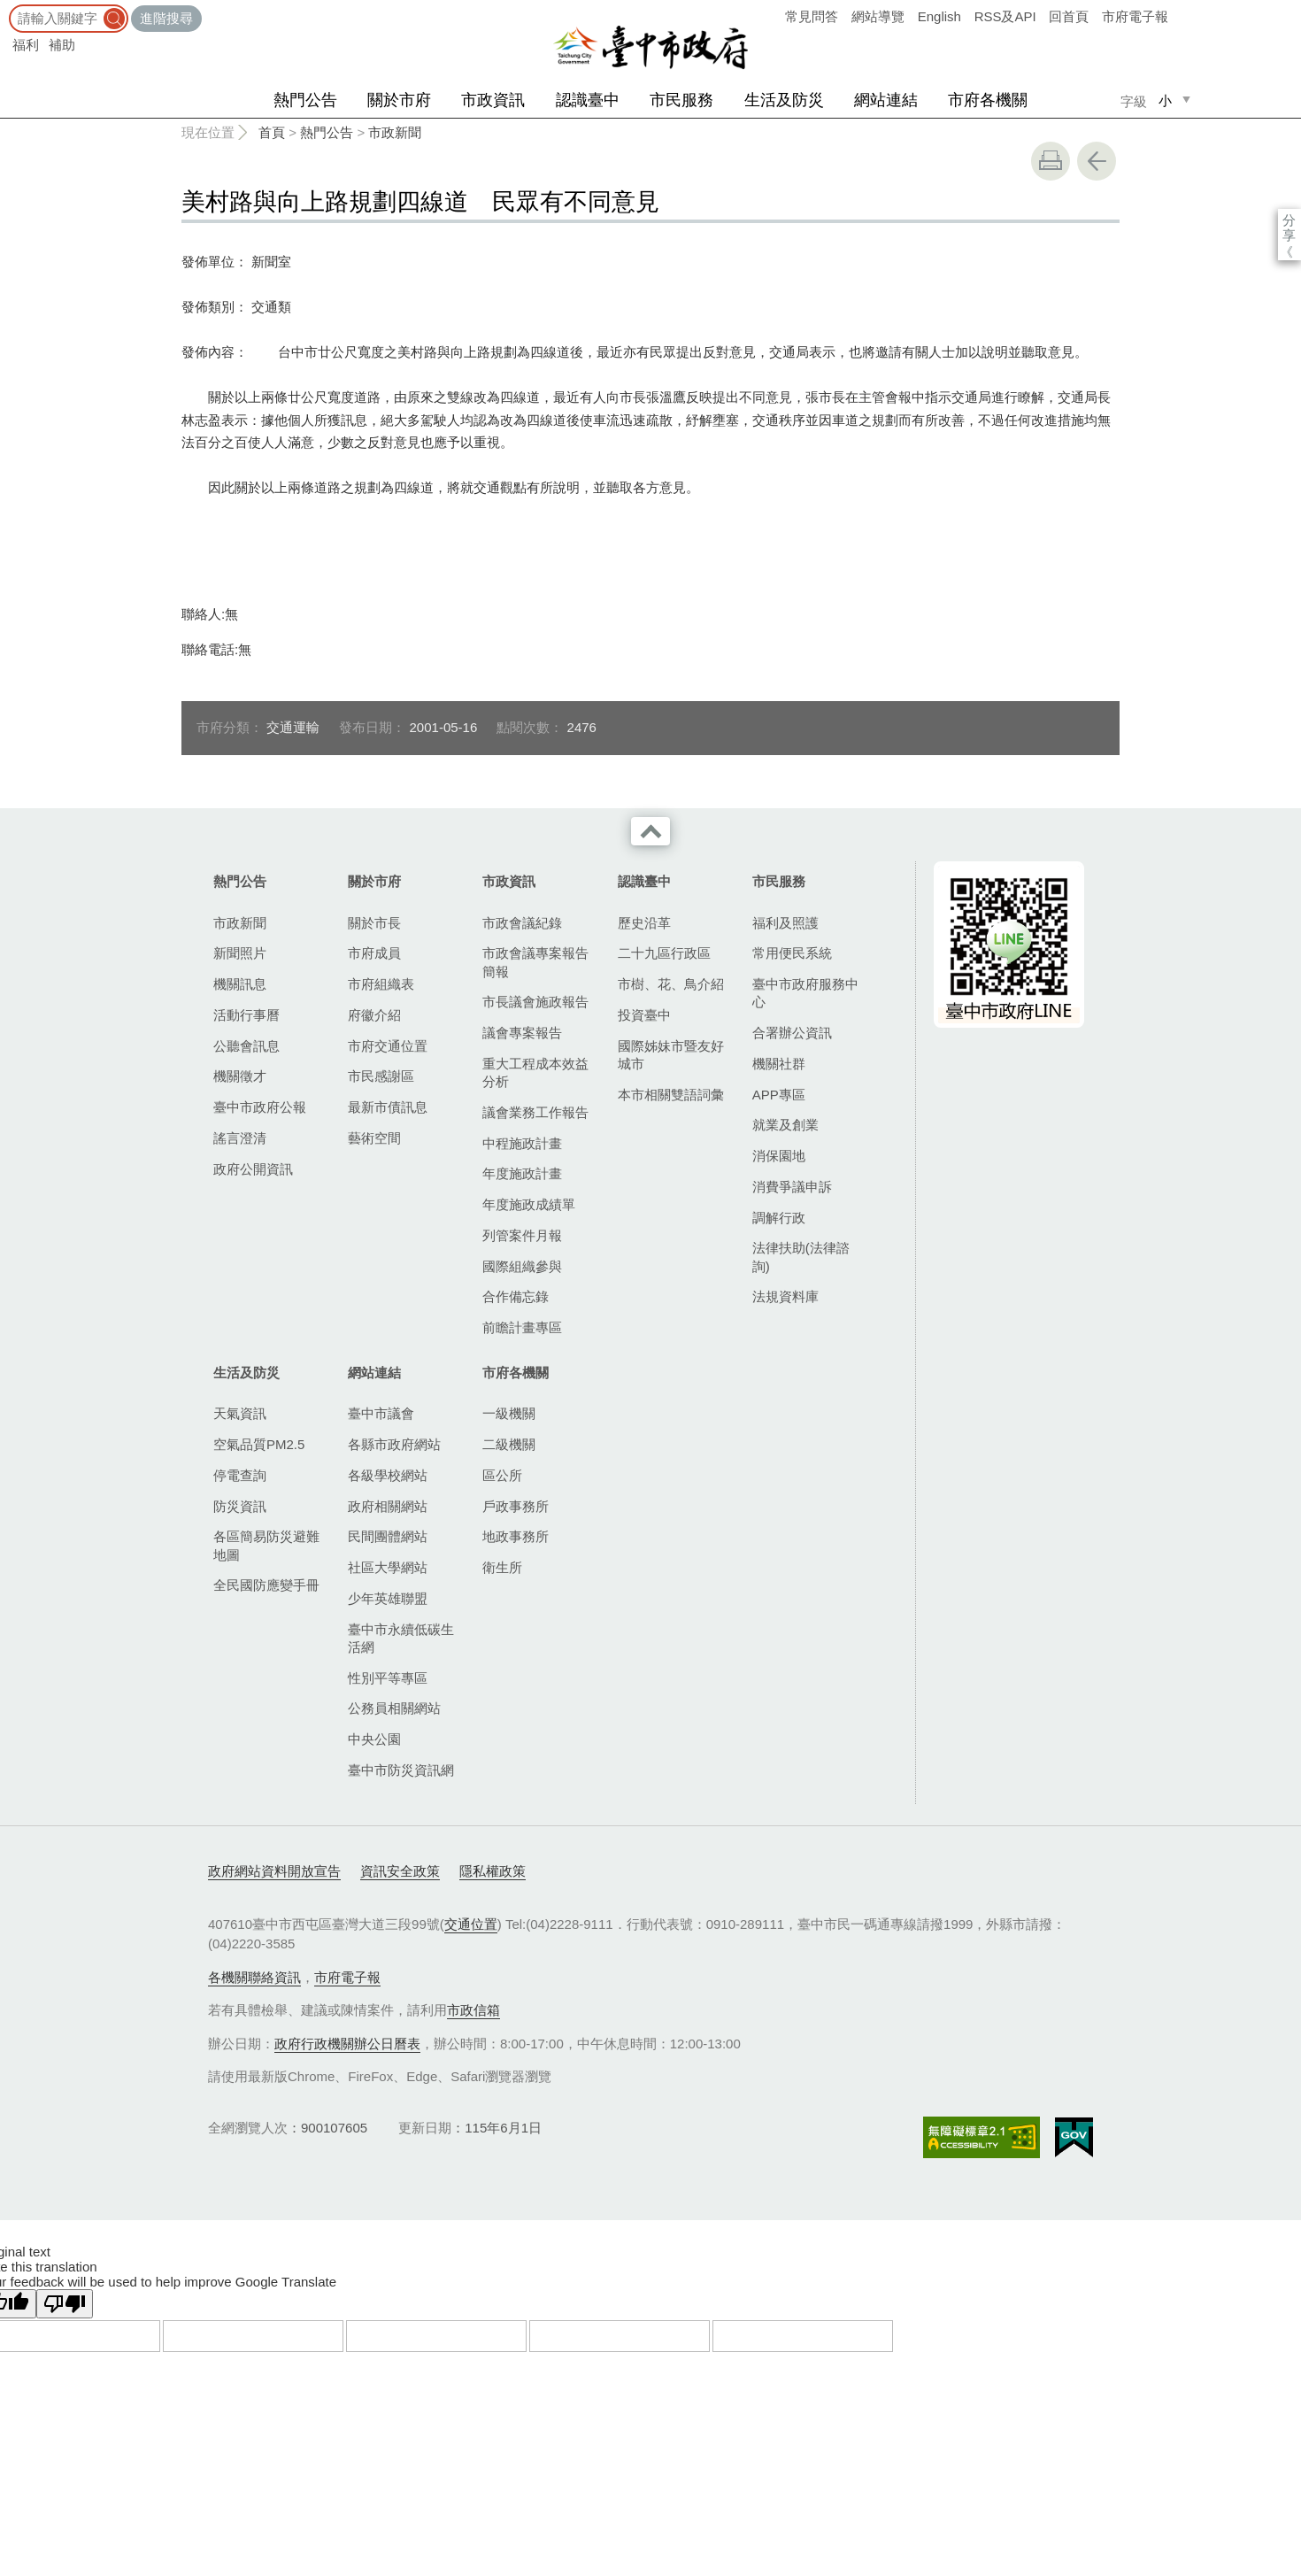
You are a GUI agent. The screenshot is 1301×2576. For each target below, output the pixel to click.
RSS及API (1005, 16)
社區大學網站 (387, 1567)
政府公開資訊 (253, 1168)
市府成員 (374, 952)
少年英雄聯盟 (387, 1598)
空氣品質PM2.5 (258, 1444)
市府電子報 (1135, 16)
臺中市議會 (381, 1413)
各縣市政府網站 (394, 1444)
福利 (25, 44)
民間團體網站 (387, 1536)
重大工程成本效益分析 (535, 1072)
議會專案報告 (522, 1032)
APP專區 (778, 1094)
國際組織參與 (522, 1266)
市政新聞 (394, 132)
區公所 (502, 1475)
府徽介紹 (374, 1014)
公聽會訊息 (246, 1045)
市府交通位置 (387, 1045)
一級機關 (508, 1413)
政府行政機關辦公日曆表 (347, 2043)
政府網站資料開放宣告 (274, 1870)
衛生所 (502, 1567)
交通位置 (470, 1924)
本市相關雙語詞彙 (671, 1094)
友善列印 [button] (1050, 161)
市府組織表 (381, 983)
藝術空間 (374, 1137)
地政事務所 (515, 1536)
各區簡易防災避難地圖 (266, 1545)
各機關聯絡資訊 (254, 1977)
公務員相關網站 (394, 1708)
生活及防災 (784, 100)
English (939, 16)
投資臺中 (644, 1014)
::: (6, 8)
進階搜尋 (166, 18)
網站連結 (886, 100)
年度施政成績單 (528, 1204)
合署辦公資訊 (792, 1032)
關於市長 (374, 922)
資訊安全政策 (400, 1870)
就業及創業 (785, 1124)
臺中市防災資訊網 (401, 1770)
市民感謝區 (381, 1076)
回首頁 (1069, 16)
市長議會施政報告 (535, 1001)
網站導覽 (878, 16)
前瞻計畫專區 (522, 1327)
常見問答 (811, 16)
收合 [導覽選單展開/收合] (650, 831)
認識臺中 (588, 100)
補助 (62, 44)
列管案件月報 (522, 1235)
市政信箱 (473, 2009)
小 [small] (1165, 100)
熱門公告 (305, 100)
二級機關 (508, 1444)
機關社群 (778, 1063)
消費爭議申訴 (792, 1186)
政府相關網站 (387, 1506)
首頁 (271, 132)
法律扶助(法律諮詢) (801, 1256)
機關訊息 (239, 983)
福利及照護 (785, 922)
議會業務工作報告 (535, 1112)
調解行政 (778, 1217)
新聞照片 (239, 952)
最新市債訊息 (387, 1106)
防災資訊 (239, 1506)
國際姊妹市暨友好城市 (671, 1054)
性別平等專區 (387, 1677)
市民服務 (681, 100)
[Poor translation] (64, 2303)
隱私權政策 (492, 1870)
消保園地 (778, 1155)
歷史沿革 (644, 922)
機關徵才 (239, 1076)
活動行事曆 (246, 1014)
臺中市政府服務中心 (805, 992)
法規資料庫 (785, 1296)
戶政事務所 (515, 1506)
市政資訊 (493, 100)
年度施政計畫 (522, 1173)
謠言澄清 (239, 1137)
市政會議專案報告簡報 (535, 961)
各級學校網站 (387, 1475)
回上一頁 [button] (1096, 161)
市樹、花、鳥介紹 (671, 983)
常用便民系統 (792, 952)
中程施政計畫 (522, 1143)
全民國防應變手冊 (266, 1585)
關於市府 (399, 100)
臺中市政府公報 (259, 1106)
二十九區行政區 (664, 952)
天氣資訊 (239, 1413)
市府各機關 (988, 100)
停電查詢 (239, 1475)
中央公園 (374, 1739)
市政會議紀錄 (522, 922)
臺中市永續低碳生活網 (401, 1638)
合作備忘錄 (515, 1296)
